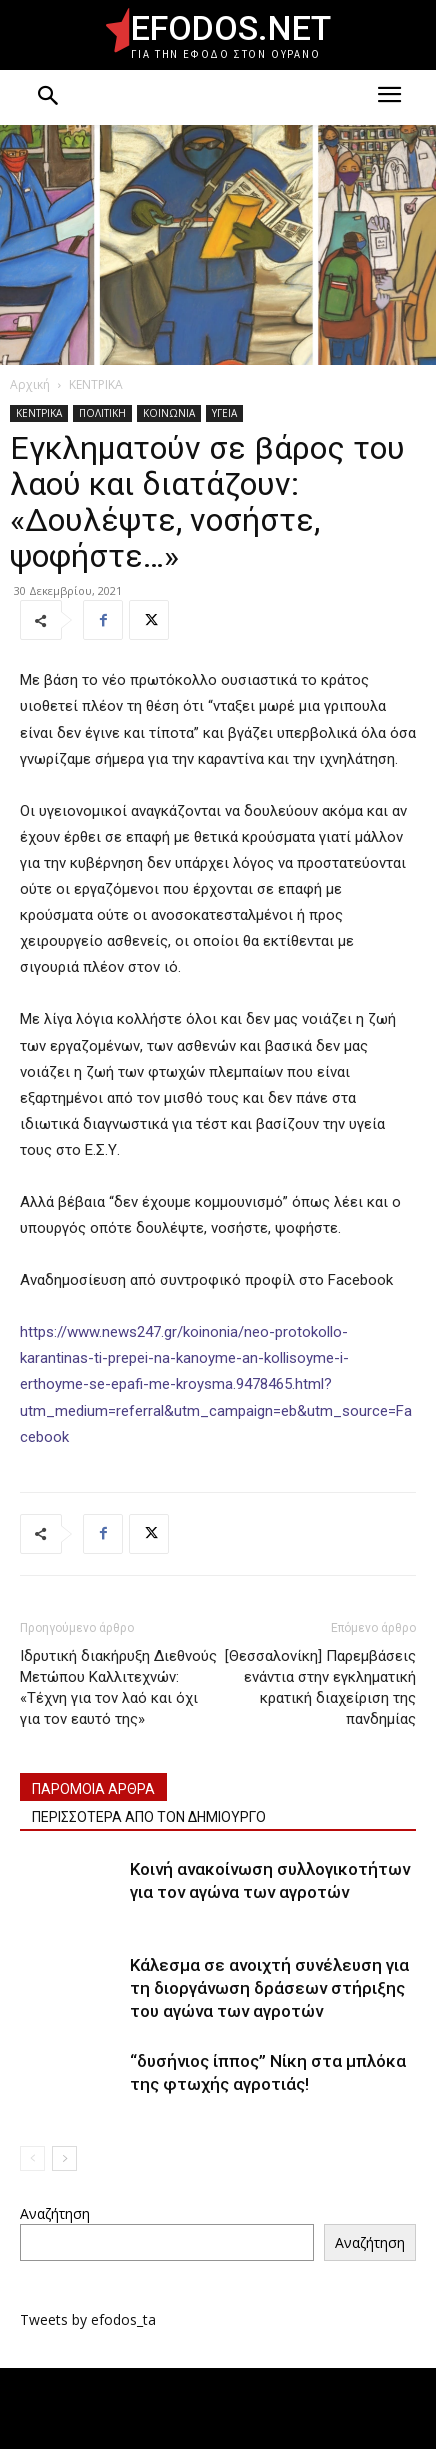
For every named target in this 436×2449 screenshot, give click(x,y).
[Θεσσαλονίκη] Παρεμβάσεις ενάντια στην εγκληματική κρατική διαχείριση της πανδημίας (320, 1687)
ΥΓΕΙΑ (224, 413)
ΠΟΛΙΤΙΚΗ (102, 413)
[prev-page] (32, 2158)
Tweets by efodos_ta (88, 2319)
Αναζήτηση (55, 2213)
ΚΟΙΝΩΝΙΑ (169, 413)
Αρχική (30, 384)
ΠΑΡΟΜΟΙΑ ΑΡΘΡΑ (93, 1789)
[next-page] (64, 2158)
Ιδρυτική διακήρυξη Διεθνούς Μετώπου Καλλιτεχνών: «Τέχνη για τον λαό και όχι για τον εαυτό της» (118, 1687)
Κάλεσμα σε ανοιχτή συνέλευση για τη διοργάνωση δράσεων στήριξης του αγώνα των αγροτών (269, 1988)
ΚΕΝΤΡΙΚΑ (96, 384)
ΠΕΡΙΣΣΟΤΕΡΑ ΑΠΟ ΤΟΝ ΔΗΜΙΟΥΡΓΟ (149, 1817)
